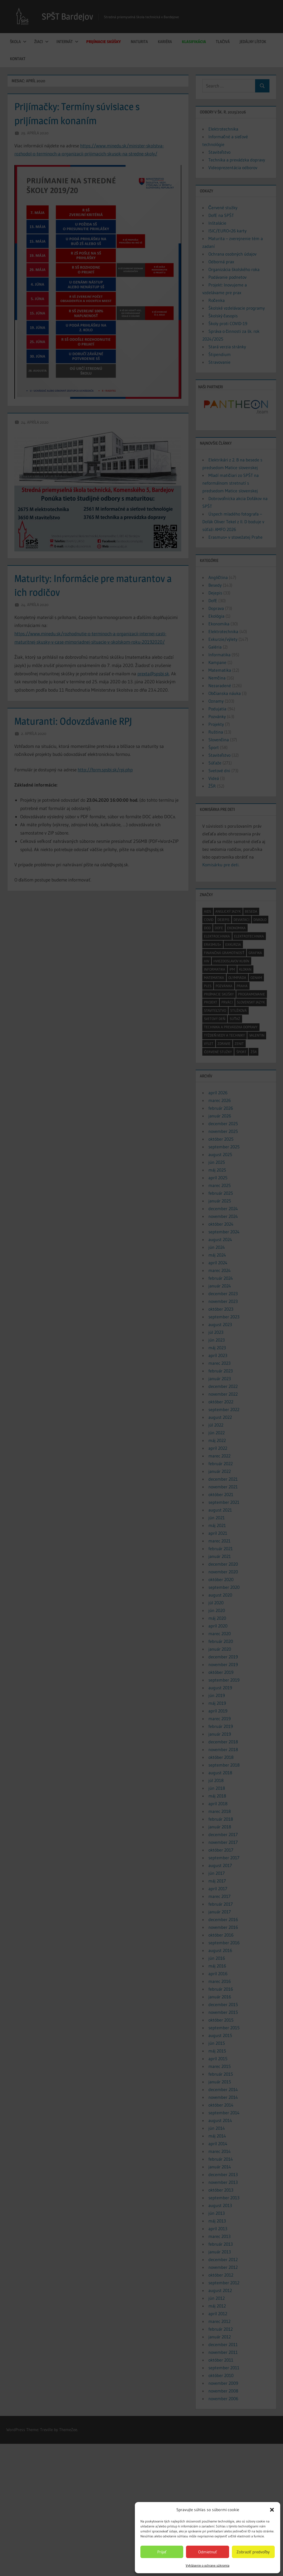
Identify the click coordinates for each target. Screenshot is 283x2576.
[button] (272, 2510)
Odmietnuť (207, 2551)
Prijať (162, 2551)
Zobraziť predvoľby (253, 2551)
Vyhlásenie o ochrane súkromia (207, 2565)
